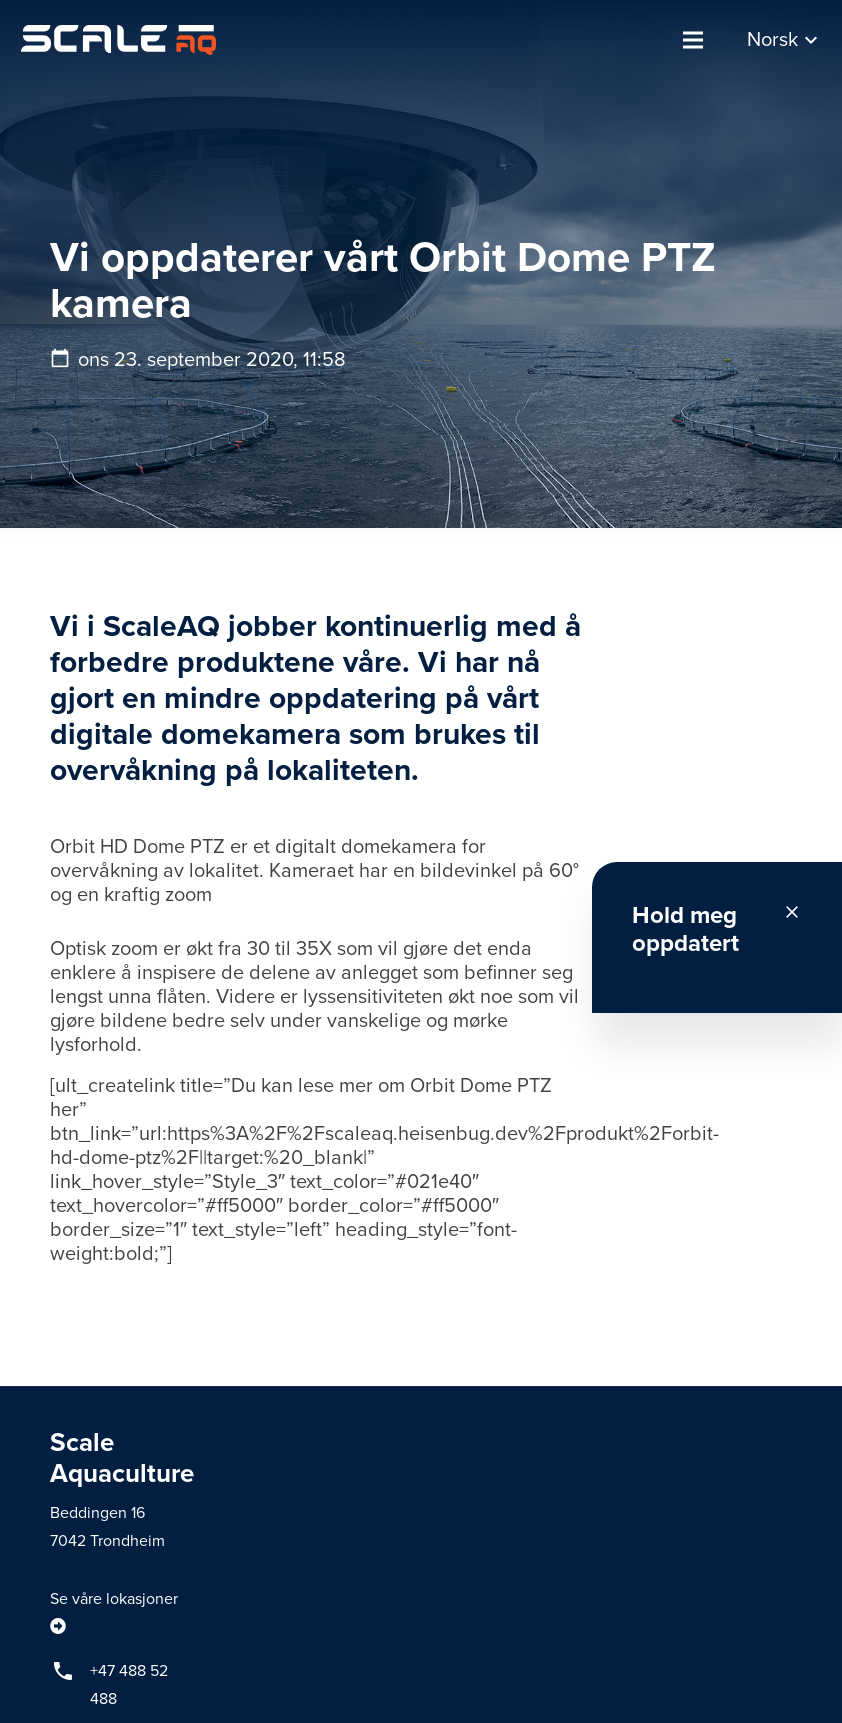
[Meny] (693, 40)
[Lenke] (118, 40)
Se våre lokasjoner (114, 1599)
